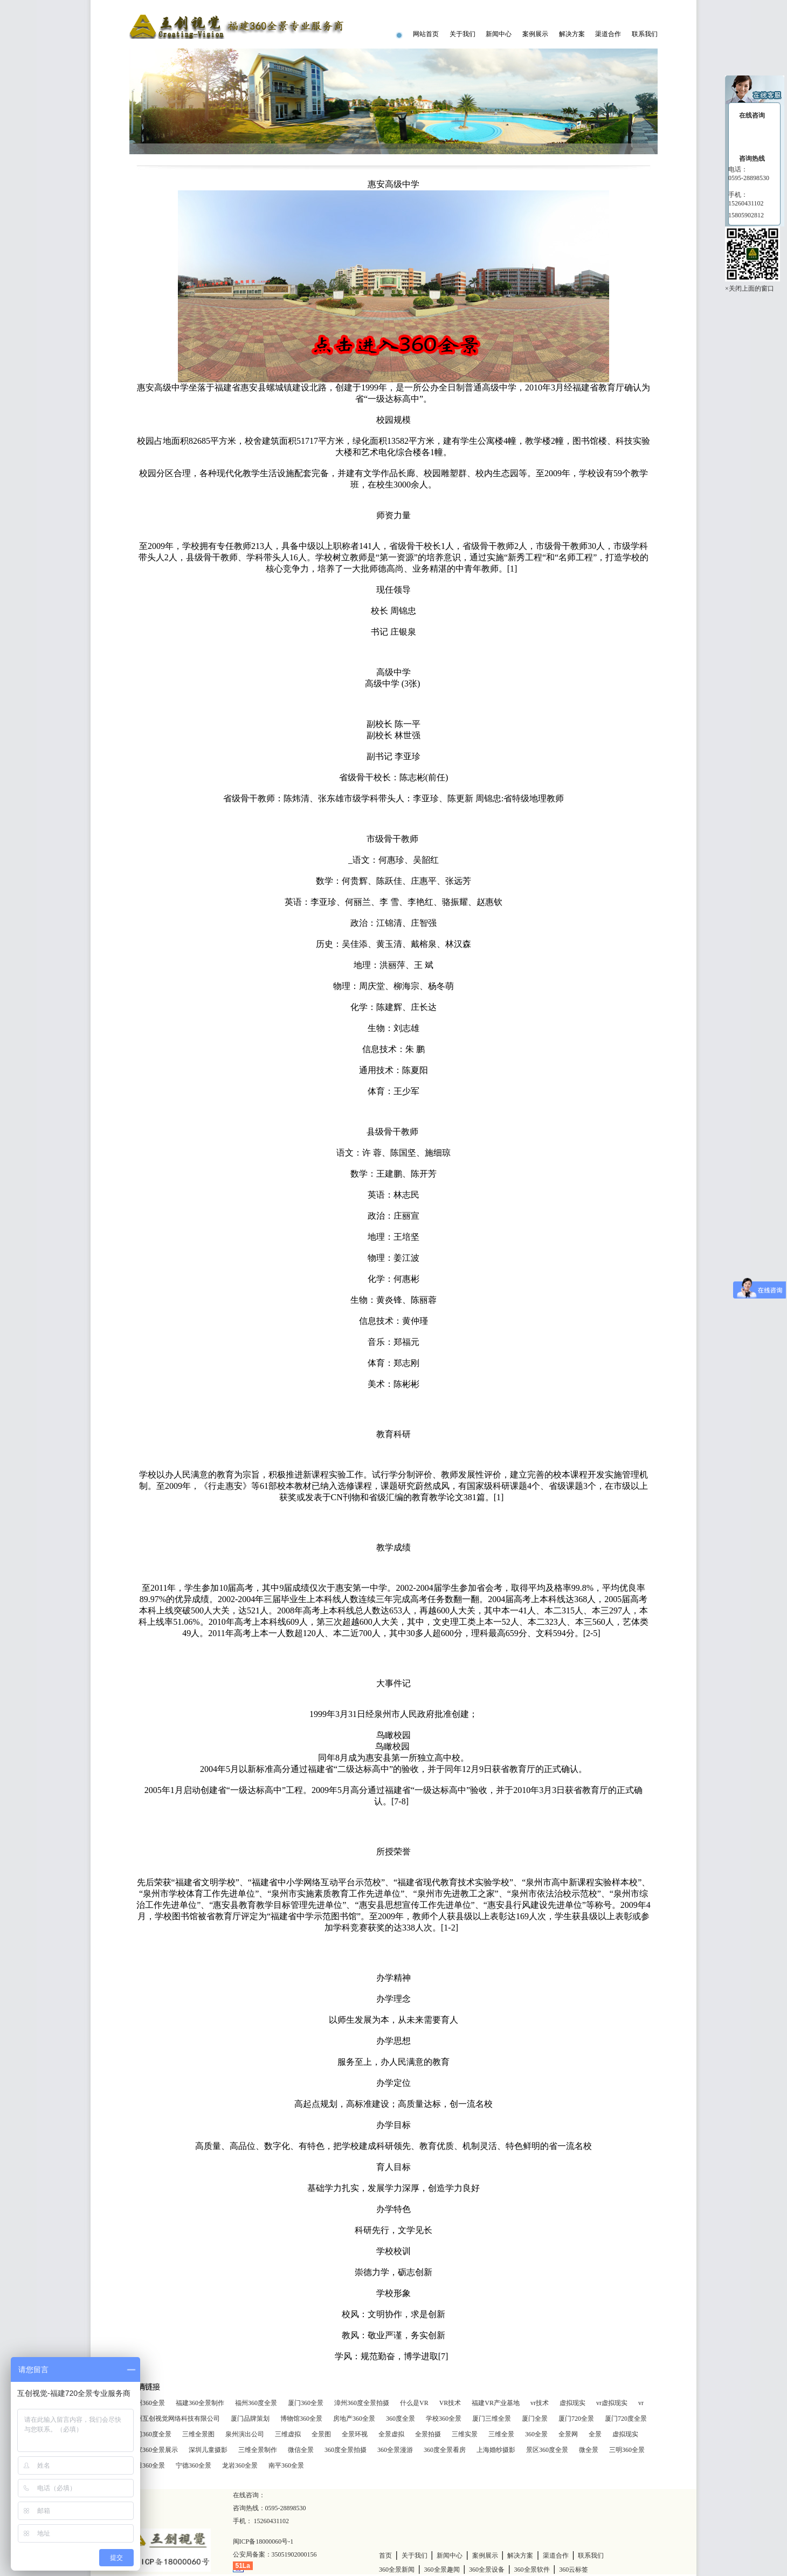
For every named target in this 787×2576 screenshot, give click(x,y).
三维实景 (465, 2434)
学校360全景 (443, 2418)
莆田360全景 (147, 2465)
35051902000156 (294, 2554)
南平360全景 (286, 2465)
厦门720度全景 (626, 2418)
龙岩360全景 (240, 2465)
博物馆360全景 (301, 2418)
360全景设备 (487, 2569)
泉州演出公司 (244, 2434)
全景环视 (355, 2434)
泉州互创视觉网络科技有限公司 (174, 2418)
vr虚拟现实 (611, 2403)
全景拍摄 (428, 2434)
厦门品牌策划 (250, 2418)
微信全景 (301, 2450)
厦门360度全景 (150, 2434)
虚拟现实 (572, 2403)
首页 (385, 2555)
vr (641, 2403)
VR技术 (450, 2403)
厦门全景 (535, 2418)
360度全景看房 (445, 2450)
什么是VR (414, 2403)
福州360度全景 (256, 2403)
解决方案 (572, 34)
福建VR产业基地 (496, 2403)
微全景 (588, 2450)
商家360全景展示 (153, 2450)
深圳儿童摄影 (208, 2450)
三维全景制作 (257, 2450)
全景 (595, 2434)
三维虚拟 (288, 2434)
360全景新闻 (397, 2569)
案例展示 (535, 34)
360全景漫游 (395, 2450)
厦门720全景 (576, 2418)
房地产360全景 (354, 2418)
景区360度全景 (547, 2450)
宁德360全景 (193, 2465)
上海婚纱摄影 (496, 2450)
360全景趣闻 (442, 2569)
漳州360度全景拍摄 (361, 2403)
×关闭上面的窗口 (749, 288)
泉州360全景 (147, 2403)
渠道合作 (608, 34)
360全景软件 (532, 2569)
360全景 (536, 2434)
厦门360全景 (305, 2403)
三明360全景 (627, 2450)
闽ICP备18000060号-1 (263, 2541)
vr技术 (539, 2403)
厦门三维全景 (491, 2418)
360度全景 (400, 2418)
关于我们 (462, 34)
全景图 (321, 2434)
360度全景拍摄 (346, 2450)
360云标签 (573, 2569)
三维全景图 (198, 2434)
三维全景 (501, 2434)
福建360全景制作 (200, 2403)
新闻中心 (499, 34)
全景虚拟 (391, 2434)
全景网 (568, 2434)
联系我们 (645, 34)
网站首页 (426, 34)
